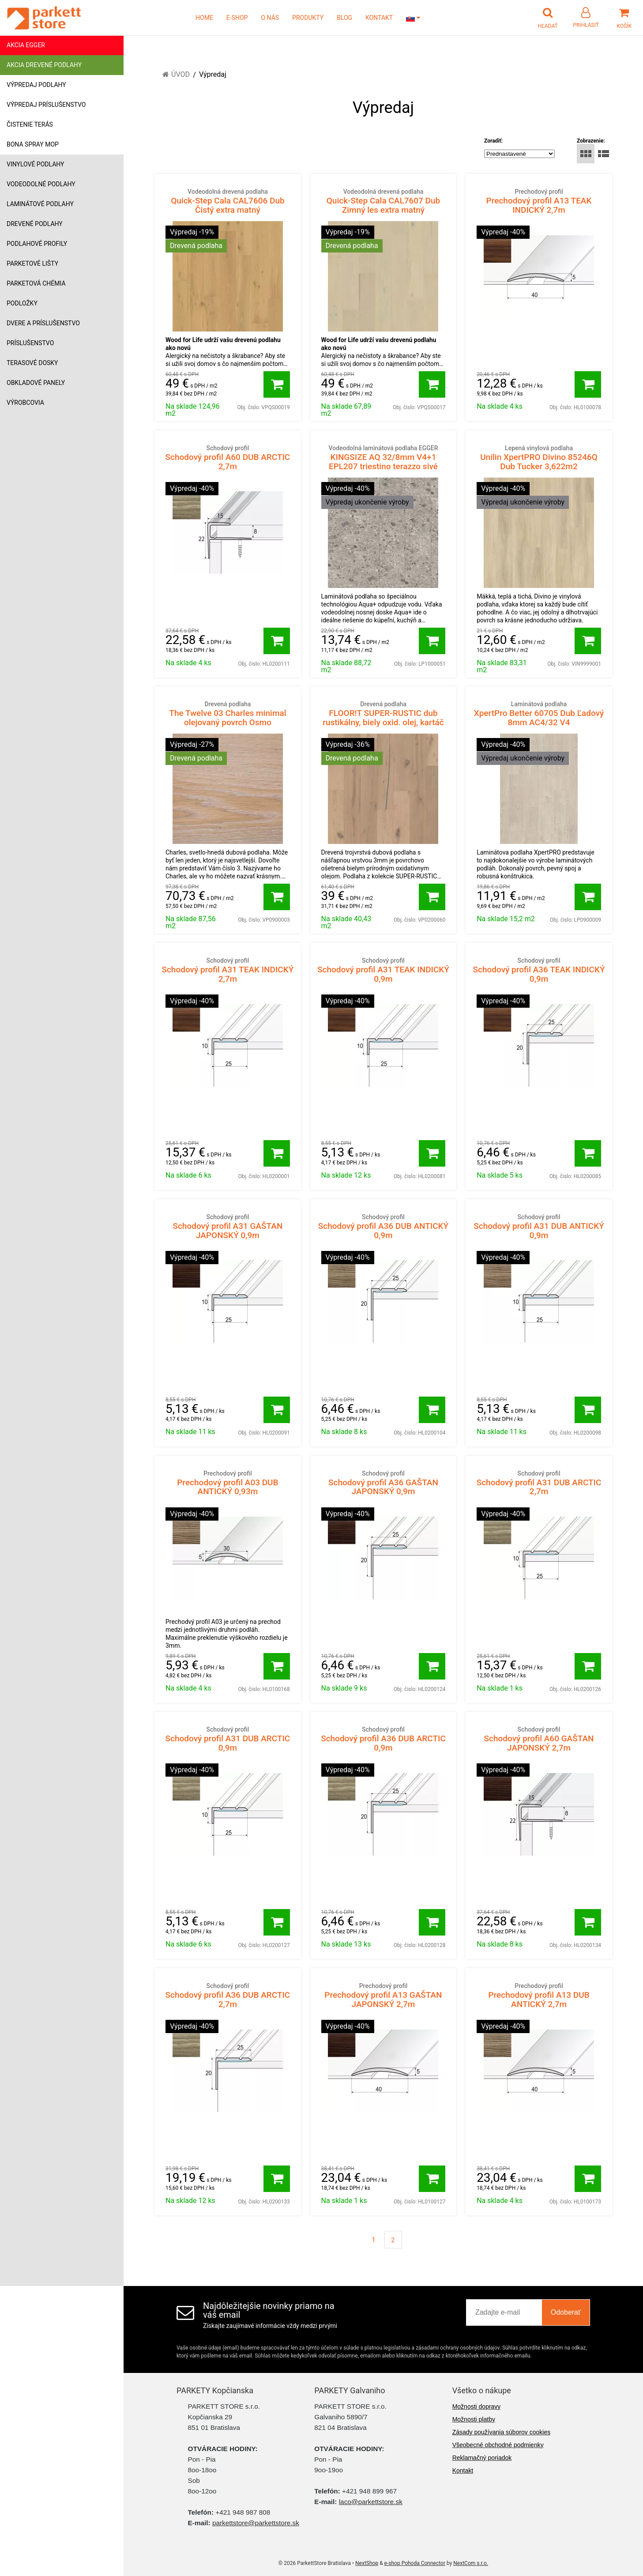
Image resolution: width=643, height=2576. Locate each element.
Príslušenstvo (30, 342)
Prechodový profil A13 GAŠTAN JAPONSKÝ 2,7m (383, 1995)
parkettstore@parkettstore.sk (255, 2523)
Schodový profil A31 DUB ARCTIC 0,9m (227, 1739)
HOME (204, 17)
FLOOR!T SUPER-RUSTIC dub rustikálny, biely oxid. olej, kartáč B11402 (383, 718)
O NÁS (270, 17)
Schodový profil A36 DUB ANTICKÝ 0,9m (383, 1226)
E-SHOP (237, 17)
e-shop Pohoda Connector (414, 2563)
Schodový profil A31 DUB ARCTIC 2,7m (538, 1483)
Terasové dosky (32, 362)
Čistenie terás (30, 124)
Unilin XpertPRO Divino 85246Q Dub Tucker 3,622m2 (538, 457)
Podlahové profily (37, 243)
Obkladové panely (36, 382)
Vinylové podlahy (35, 164)
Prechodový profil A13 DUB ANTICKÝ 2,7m (538, 1995)
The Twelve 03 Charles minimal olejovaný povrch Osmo (227, 713)
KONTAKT (379, 17)
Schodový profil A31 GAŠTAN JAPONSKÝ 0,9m (227, 1226)
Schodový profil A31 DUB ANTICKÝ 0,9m (538, 1226)
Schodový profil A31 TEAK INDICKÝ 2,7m (227, 970)
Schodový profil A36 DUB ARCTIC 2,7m (227, 1995)
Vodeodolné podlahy (41, 184)
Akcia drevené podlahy (44, 64)
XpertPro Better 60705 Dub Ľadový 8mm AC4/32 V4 (538, 713)
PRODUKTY (307, 17)
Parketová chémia (36, 283)
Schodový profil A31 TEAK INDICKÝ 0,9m (383, 970)
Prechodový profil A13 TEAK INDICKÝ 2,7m (538, 201)
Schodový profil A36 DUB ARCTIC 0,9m (383, 1739)
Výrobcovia (25, 402)
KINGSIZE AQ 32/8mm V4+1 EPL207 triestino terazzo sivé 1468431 (383, 462)
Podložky (22, 303)
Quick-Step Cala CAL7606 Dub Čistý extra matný (227, 201)
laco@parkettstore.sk (370, 2501)
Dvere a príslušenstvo (43, 323)
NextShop (366, 2563)
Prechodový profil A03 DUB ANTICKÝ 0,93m (227, 1483)
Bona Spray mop (33, 144)
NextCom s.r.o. (470, 2563)
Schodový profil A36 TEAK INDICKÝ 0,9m (538, 970)
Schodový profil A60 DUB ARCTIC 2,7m (227, 457)
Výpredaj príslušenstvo (46, 104)
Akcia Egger (26, 45)
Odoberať (566, 2312)
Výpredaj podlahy (36, 84)
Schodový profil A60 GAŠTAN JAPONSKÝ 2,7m (538, 1739)
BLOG (344, 17)
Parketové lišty (32, 263)
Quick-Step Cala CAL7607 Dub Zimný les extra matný (383, 201)
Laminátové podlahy (40, 203)
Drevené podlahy (35, 223)
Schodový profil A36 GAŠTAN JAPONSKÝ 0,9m (383, 1483)
